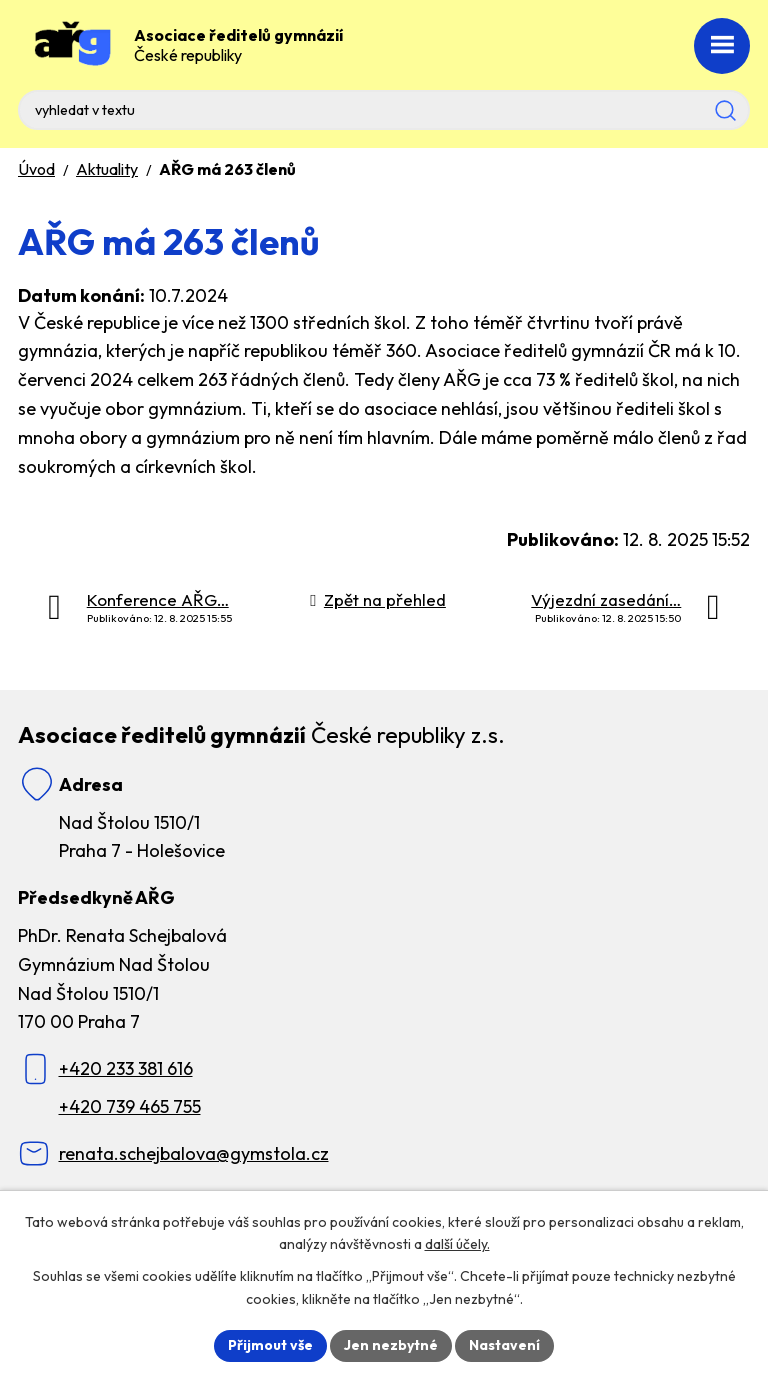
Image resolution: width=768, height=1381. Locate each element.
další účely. (457, 1245)
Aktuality (107, 169)
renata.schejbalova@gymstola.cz (194, 1153)
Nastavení (504, 1345)
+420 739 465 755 (130, 1106)
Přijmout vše (270, 1345)
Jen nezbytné (391, 1345)
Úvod (36, 169)
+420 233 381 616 (126, 1068)
